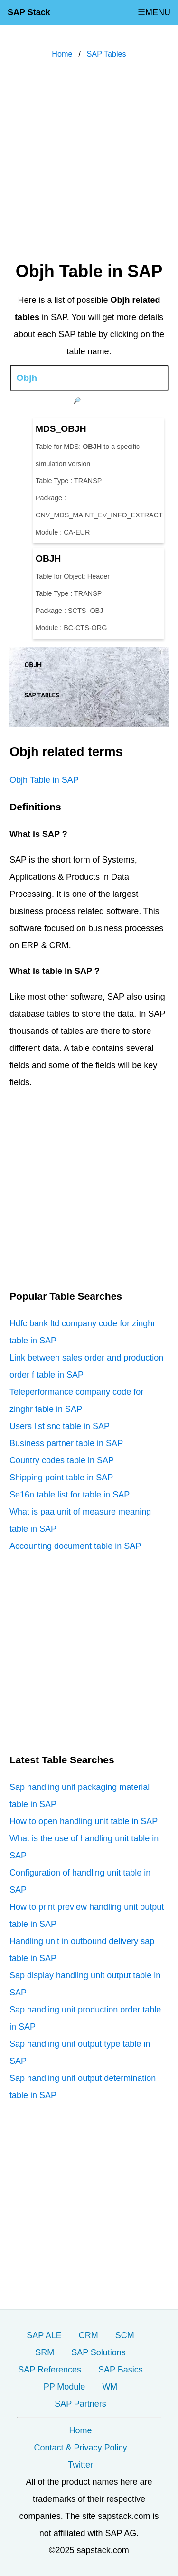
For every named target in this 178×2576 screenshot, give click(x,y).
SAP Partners (80, 2404)
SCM (124, 2335)
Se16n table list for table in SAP (69, 1494)
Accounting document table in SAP (75, 1546)
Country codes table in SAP (61, 1460)
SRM (44, 2352)
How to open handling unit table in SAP (83, 1821)
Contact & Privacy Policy (80, 2447)
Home (80, 2430)
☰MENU (154, 12)
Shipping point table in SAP (61, 1477)
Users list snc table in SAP (59, 1426)
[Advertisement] (89, 162)
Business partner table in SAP (66, 1443)
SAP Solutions (98, 2352)
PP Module (64, 2386)
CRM (88, 2335)
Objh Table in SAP (44, 780)
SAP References (49, 2369)
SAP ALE (44, 2335)
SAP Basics (120, 2369)
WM (109, 2386)
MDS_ (61, 429)
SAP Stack (29, 12)
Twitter (80, 2464)
